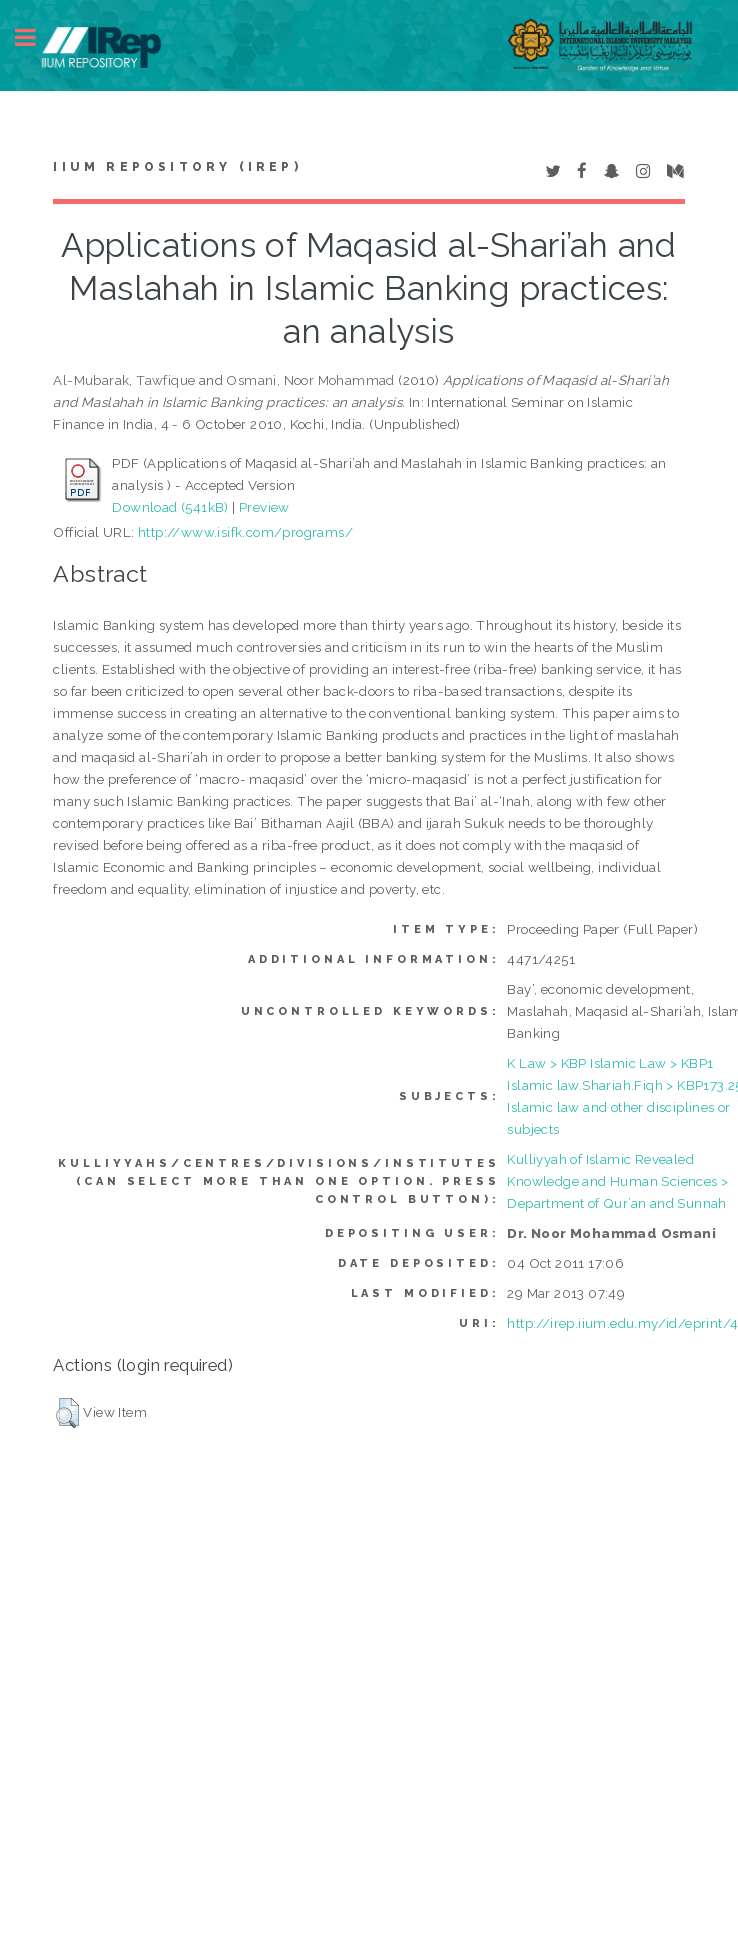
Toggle (36, 37)
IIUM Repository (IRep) (177, 167)
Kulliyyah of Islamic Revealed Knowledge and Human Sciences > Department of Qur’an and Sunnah (617, 1181)
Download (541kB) (170, 507)
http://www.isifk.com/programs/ (245, 532)
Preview (264, 507)
